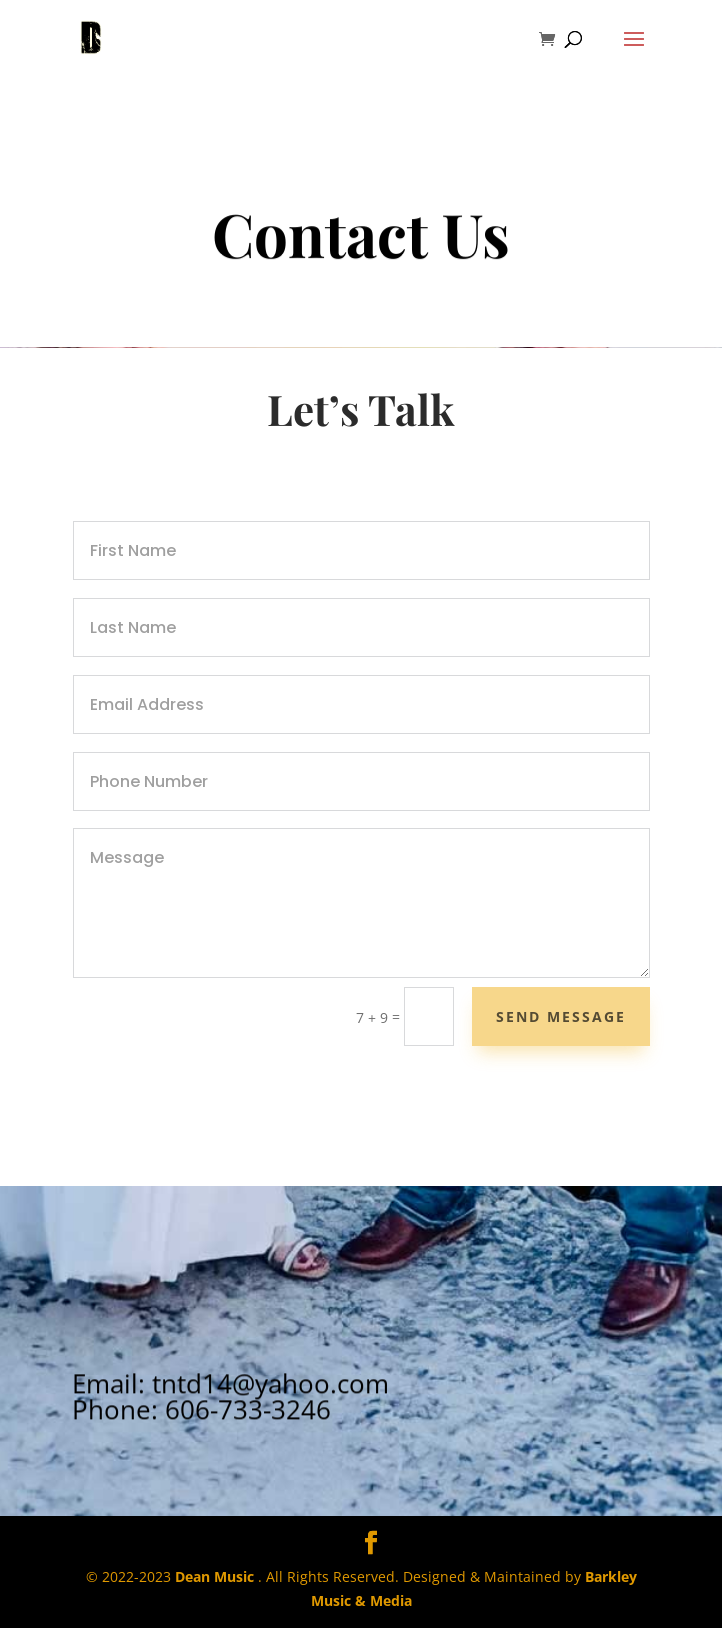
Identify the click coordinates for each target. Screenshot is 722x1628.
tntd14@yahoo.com (270, 1405)
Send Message (561, 1016)
